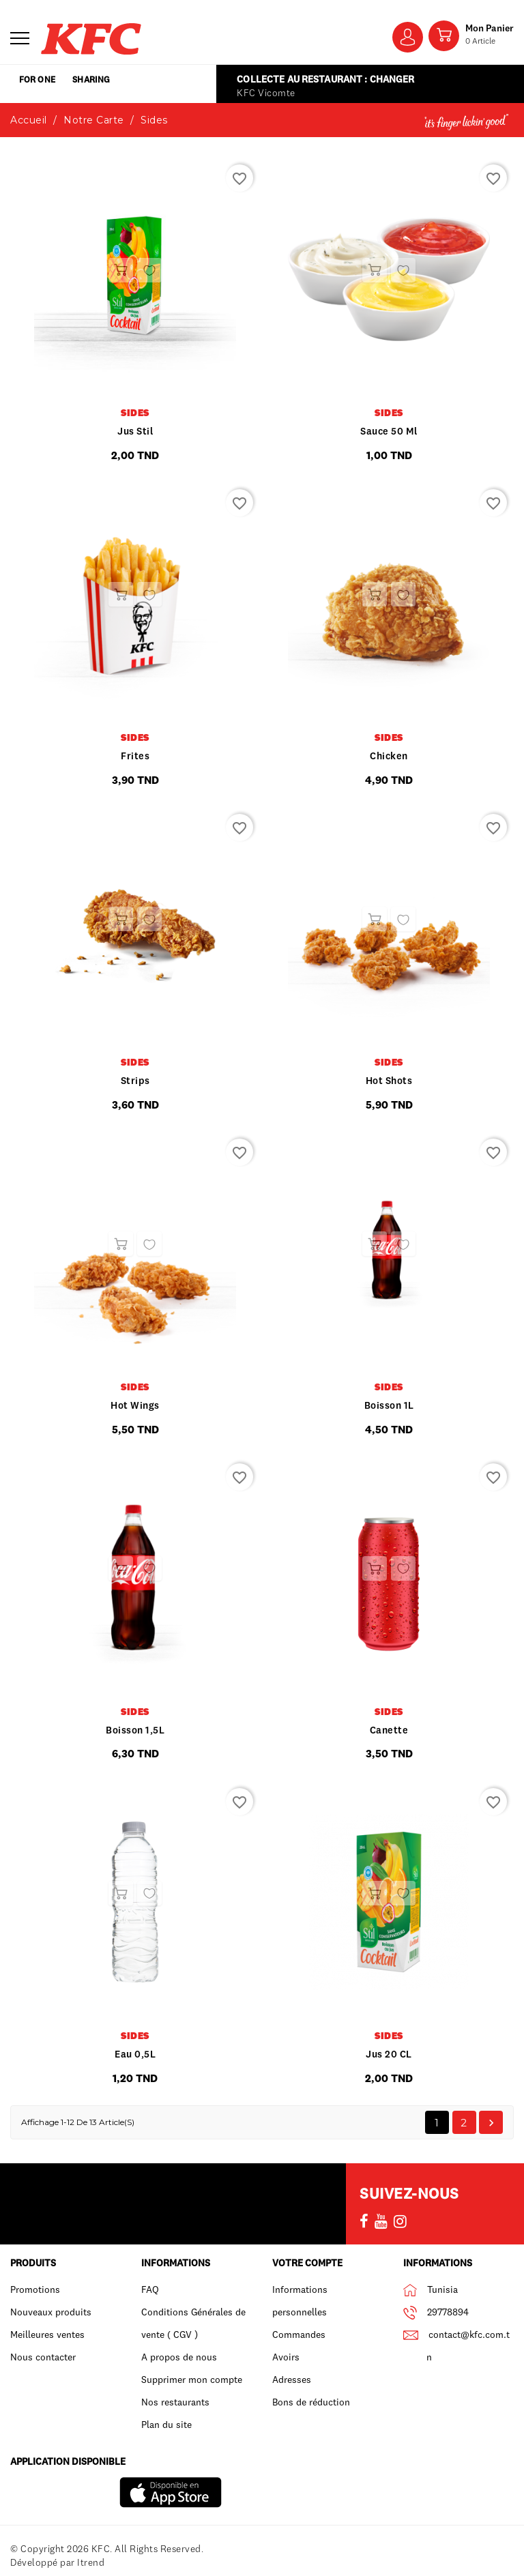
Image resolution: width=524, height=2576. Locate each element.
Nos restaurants (175, 2402)
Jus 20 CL (389, 2054)
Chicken (389, 756)
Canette (389, 1730)
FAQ (150, 2289)
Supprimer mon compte (191, 2379)
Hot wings (135, 1405)
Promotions (35, 2289)
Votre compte (307, 2263)
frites (135, 756)
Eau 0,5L (135, 2054)
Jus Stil (135, 431)
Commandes (298, 2334)
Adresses (291, 2379)
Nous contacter (43, 2357)
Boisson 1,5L (135, 1730)
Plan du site (166, 2424)
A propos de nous (179, 2357)
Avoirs (286, 2357)
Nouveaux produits (50, 2312)
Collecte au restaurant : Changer (322, 79)
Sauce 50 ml (389, 431)
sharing (136, 84)
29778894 (448, 2312)
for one (52, 84)
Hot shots (389, 1080)
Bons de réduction (311, 2402)
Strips (135, 1080)
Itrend (90, 2562)
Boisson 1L (389, 1405)
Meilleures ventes (47, 2334)
